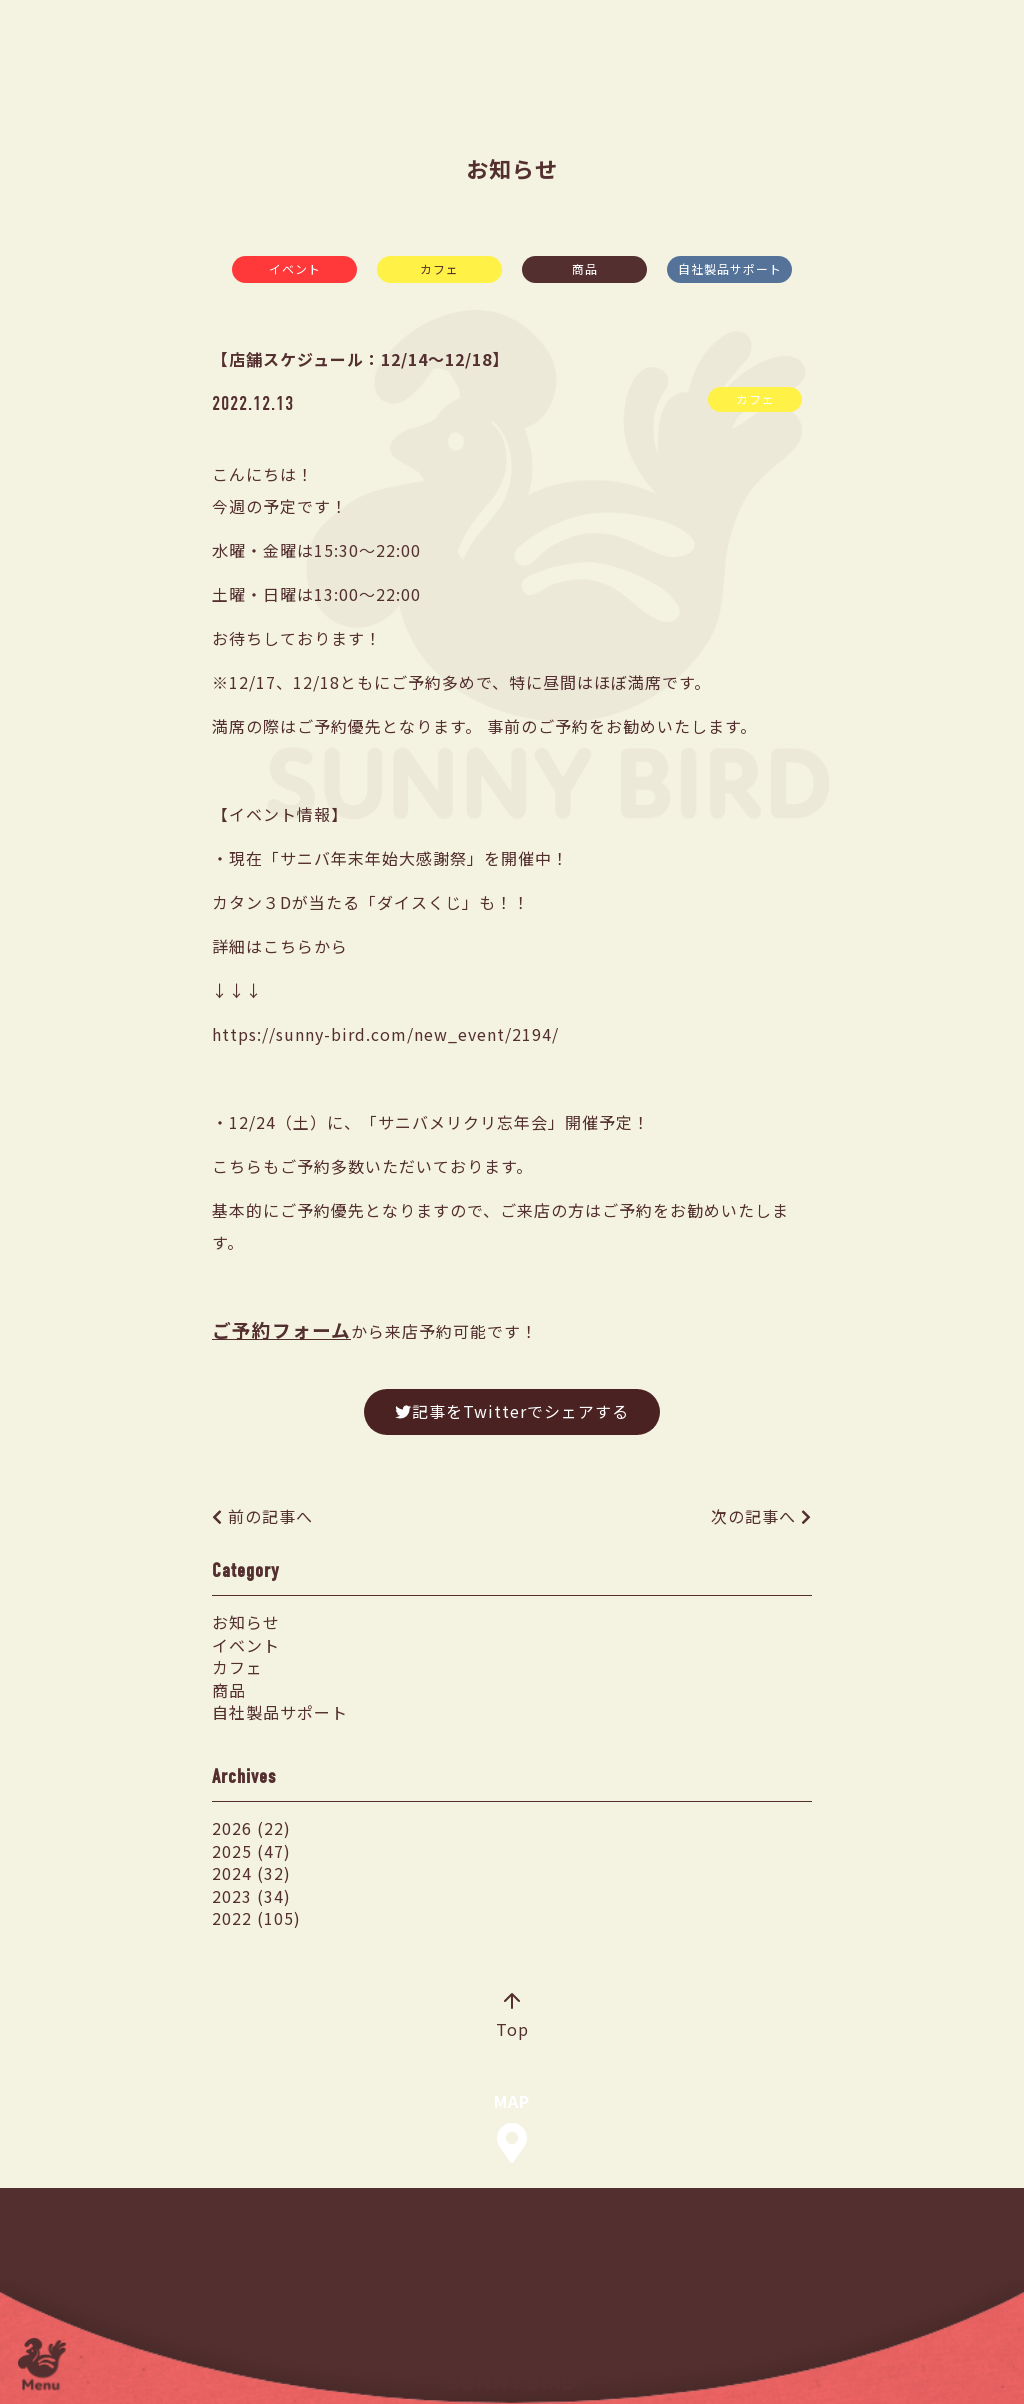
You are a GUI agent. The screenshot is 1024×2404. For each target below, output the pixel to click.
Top (512, 2017)
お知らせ (246, 1622)
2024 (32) (251, 1873)
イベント (295, 268)
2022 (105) (256, 1918)
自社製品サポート (730, 268)
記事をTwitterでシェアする (512, 1411)
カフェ (439, 268)
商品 (585, 268)
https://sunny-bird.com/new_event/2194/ (385, 1034)
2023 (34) (251, 1896)
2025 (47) (251, 1851)
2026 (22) (251, 1828)
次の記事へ (753, 1516)
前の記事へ (270, 1516)
